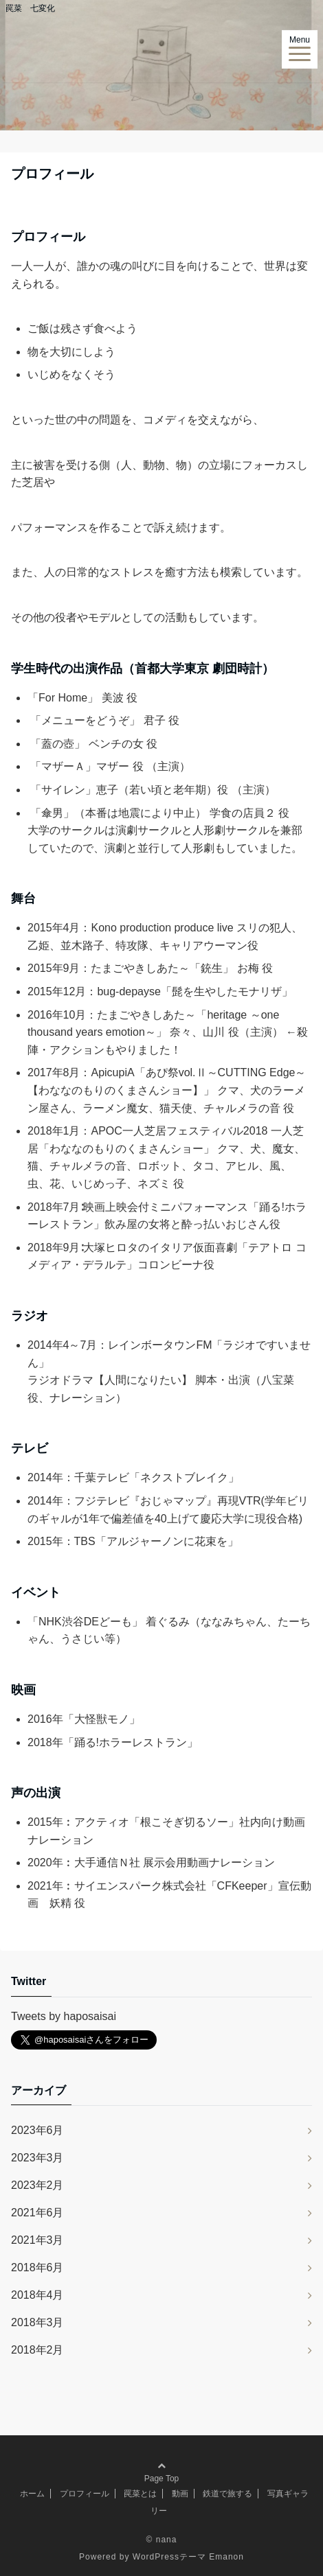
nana (166, 2539)
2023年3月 (37, 2157)
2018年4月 (37, 2295)
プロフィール (84, 2493)
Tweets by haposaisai (63, 2016)
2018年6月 (37, 2267)
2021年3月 (37, 2240)
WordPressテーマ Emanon (188, 2557)
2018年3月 (37, 2322)
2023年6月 (37, 2130)
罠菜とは (140, 2493)
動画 (180, 2493)
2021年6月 (37, 2212)
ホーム (32, 2493)
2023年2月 (37, 2185)
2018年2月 (37, 2350)
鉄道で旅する (227, 2493)
